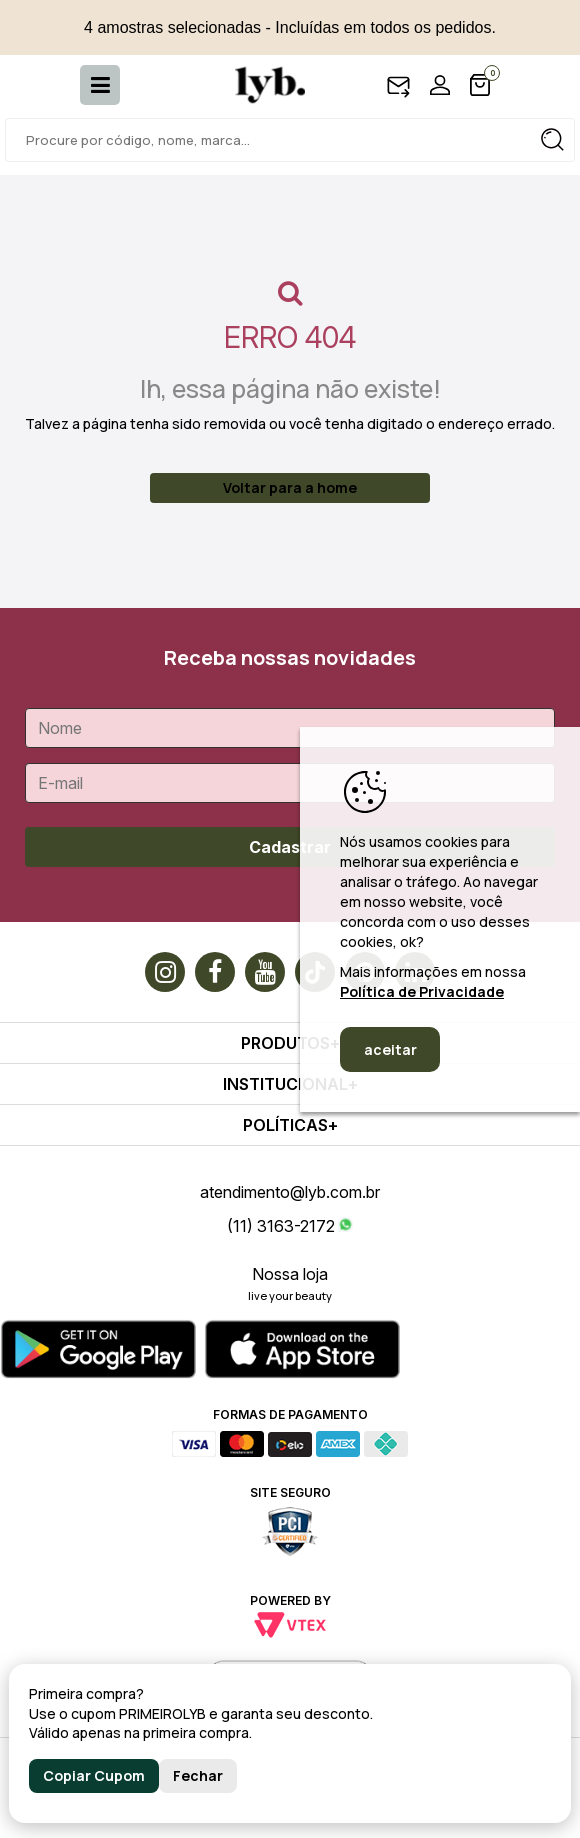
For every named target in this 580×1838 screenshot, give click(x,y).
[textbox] (290, 140)
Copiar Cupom (94, 1775)
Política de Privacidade (422, 991)
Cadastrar (290, 847)
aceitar (390, 1049)
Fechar (198, 1775)
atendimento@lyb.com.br (290, 1192)
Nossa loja (290, 1274)
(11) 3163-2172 (281, 1226)
